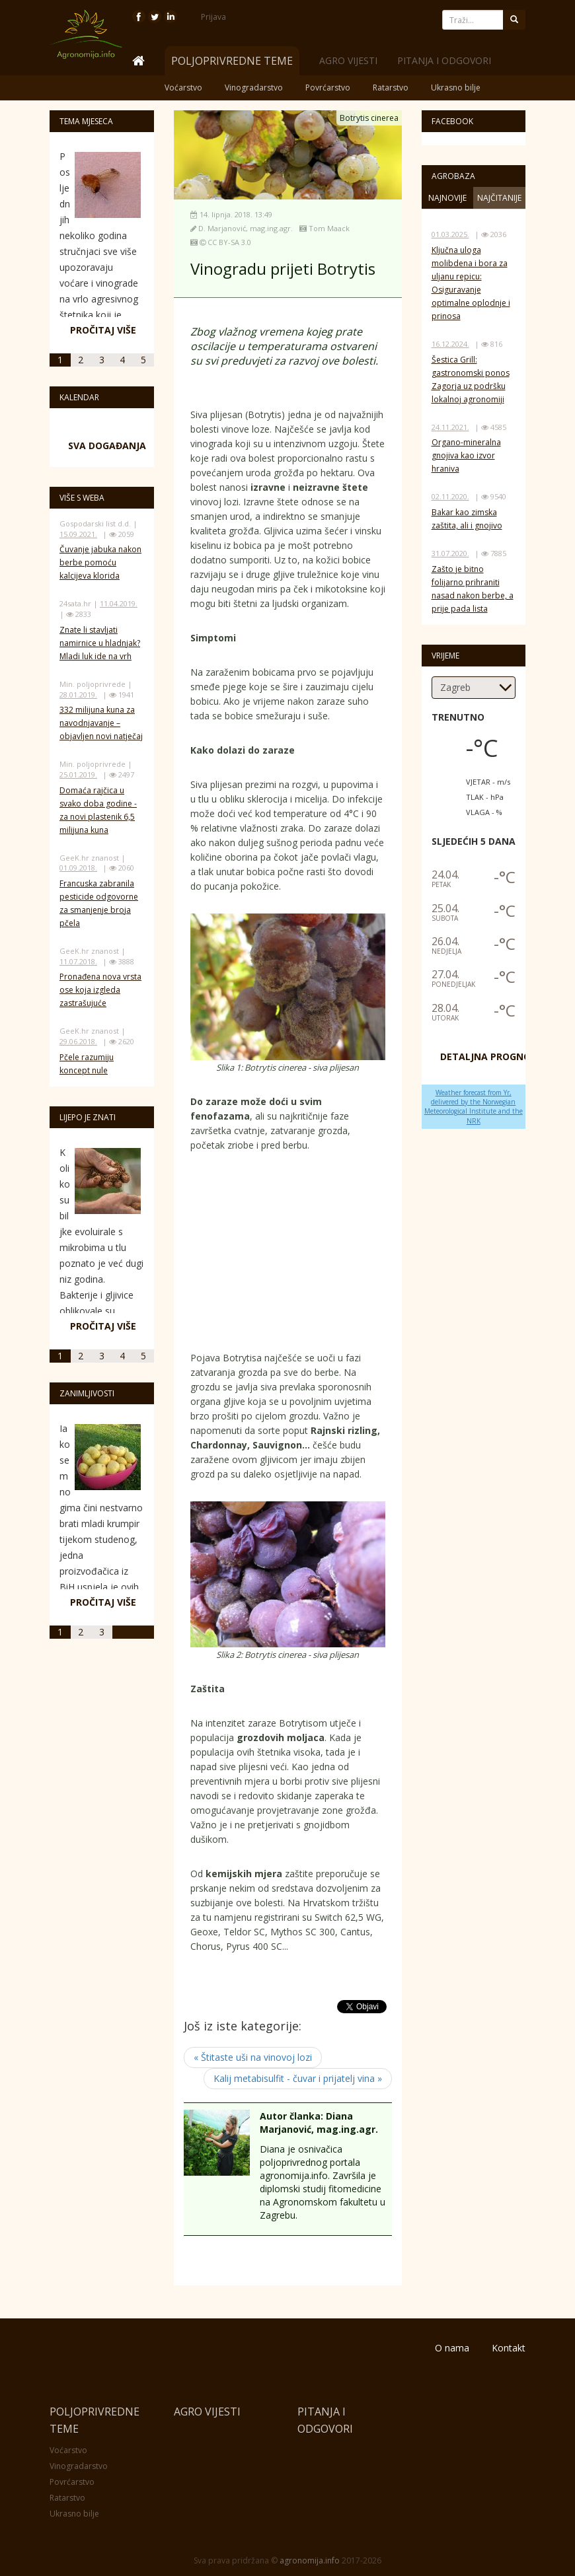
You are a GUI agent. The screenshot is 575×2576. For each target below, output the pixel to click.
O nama (452, 2348)
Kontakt (508, 2348)
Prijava (213, 16)
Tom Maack (329, 228)
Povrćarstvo (327, 87)
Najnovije (447, 197)
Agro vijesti (348, 60)
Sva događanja (107, 445)
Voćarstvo (183, 87)
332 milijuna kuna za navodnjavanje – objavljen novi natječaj (101, 723)
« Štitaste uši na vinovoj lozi (253, 2057)
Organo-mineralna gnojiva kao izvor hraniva (466, 455)
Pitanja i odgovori (444, 60)
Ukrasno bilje (455, 87)
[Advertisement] (289, 1255)
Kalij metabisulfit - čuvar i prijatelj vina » (297, 2078)
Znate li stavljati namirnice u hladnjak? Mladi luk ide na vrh (99, 643)
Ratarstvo (390, 87)
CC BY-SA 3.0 (229, 242)
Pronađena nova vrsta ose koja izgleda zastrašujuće (100, 990)
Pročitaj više (103, 330)
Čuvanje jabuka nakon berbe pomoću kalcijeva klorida (100, 562)
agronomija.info (310, 2560)
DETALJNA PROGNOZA (491, 1056)
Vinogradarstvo (254, 87)
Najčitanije (499, 197)
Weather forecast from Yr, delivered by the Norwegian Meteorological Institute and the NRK (473, 1107)
